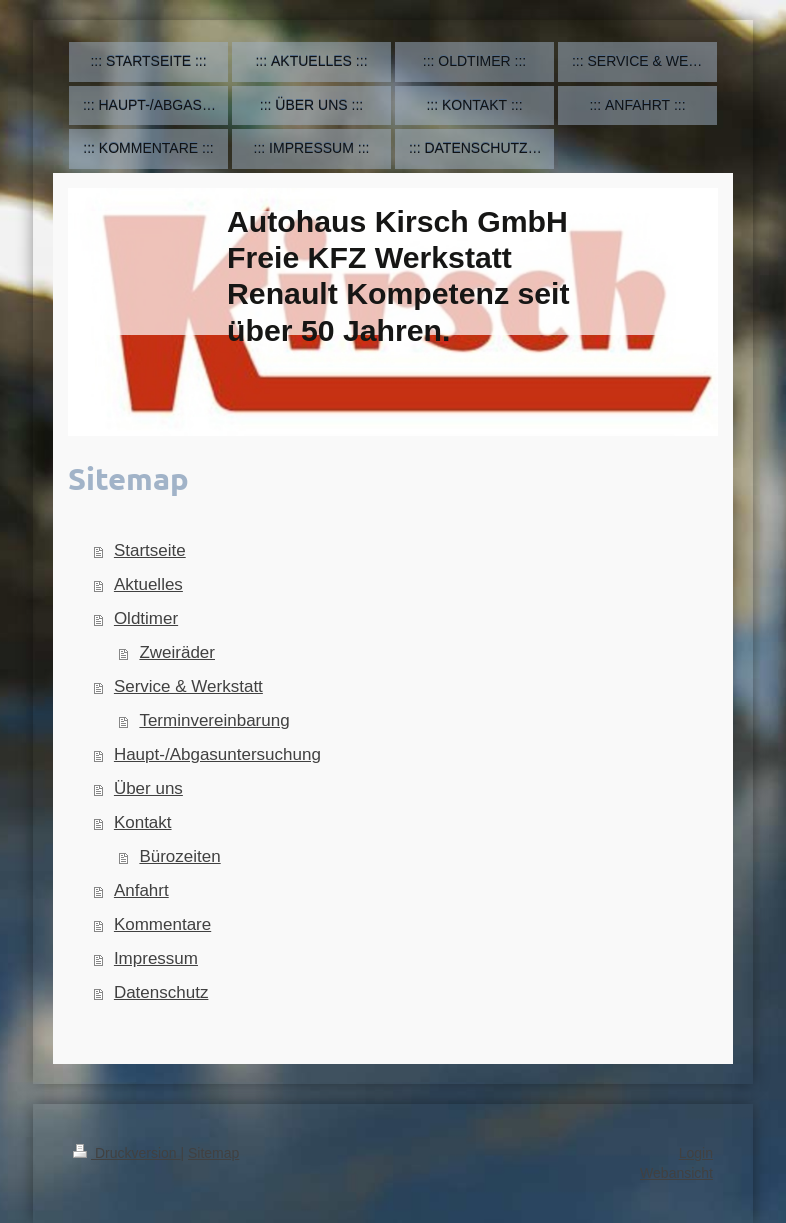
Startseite (150, 550)
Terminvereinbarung (214, 720)
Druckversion (126, 1153)
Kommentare (162, 924)
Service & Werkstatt (188, 686)
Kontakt (143, 822)
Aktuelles (148, 584)
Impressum (156, 958)
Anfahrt (141, 890)
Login (696, 1153)
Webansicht (676, 1173)
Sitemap (213, 1153)
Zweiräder (177, 652)
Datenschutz (161, 992)
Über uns (148, 788)
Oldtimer (146, 618)
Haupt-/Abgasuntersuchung (217, 754)
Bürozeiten (179, 856)
